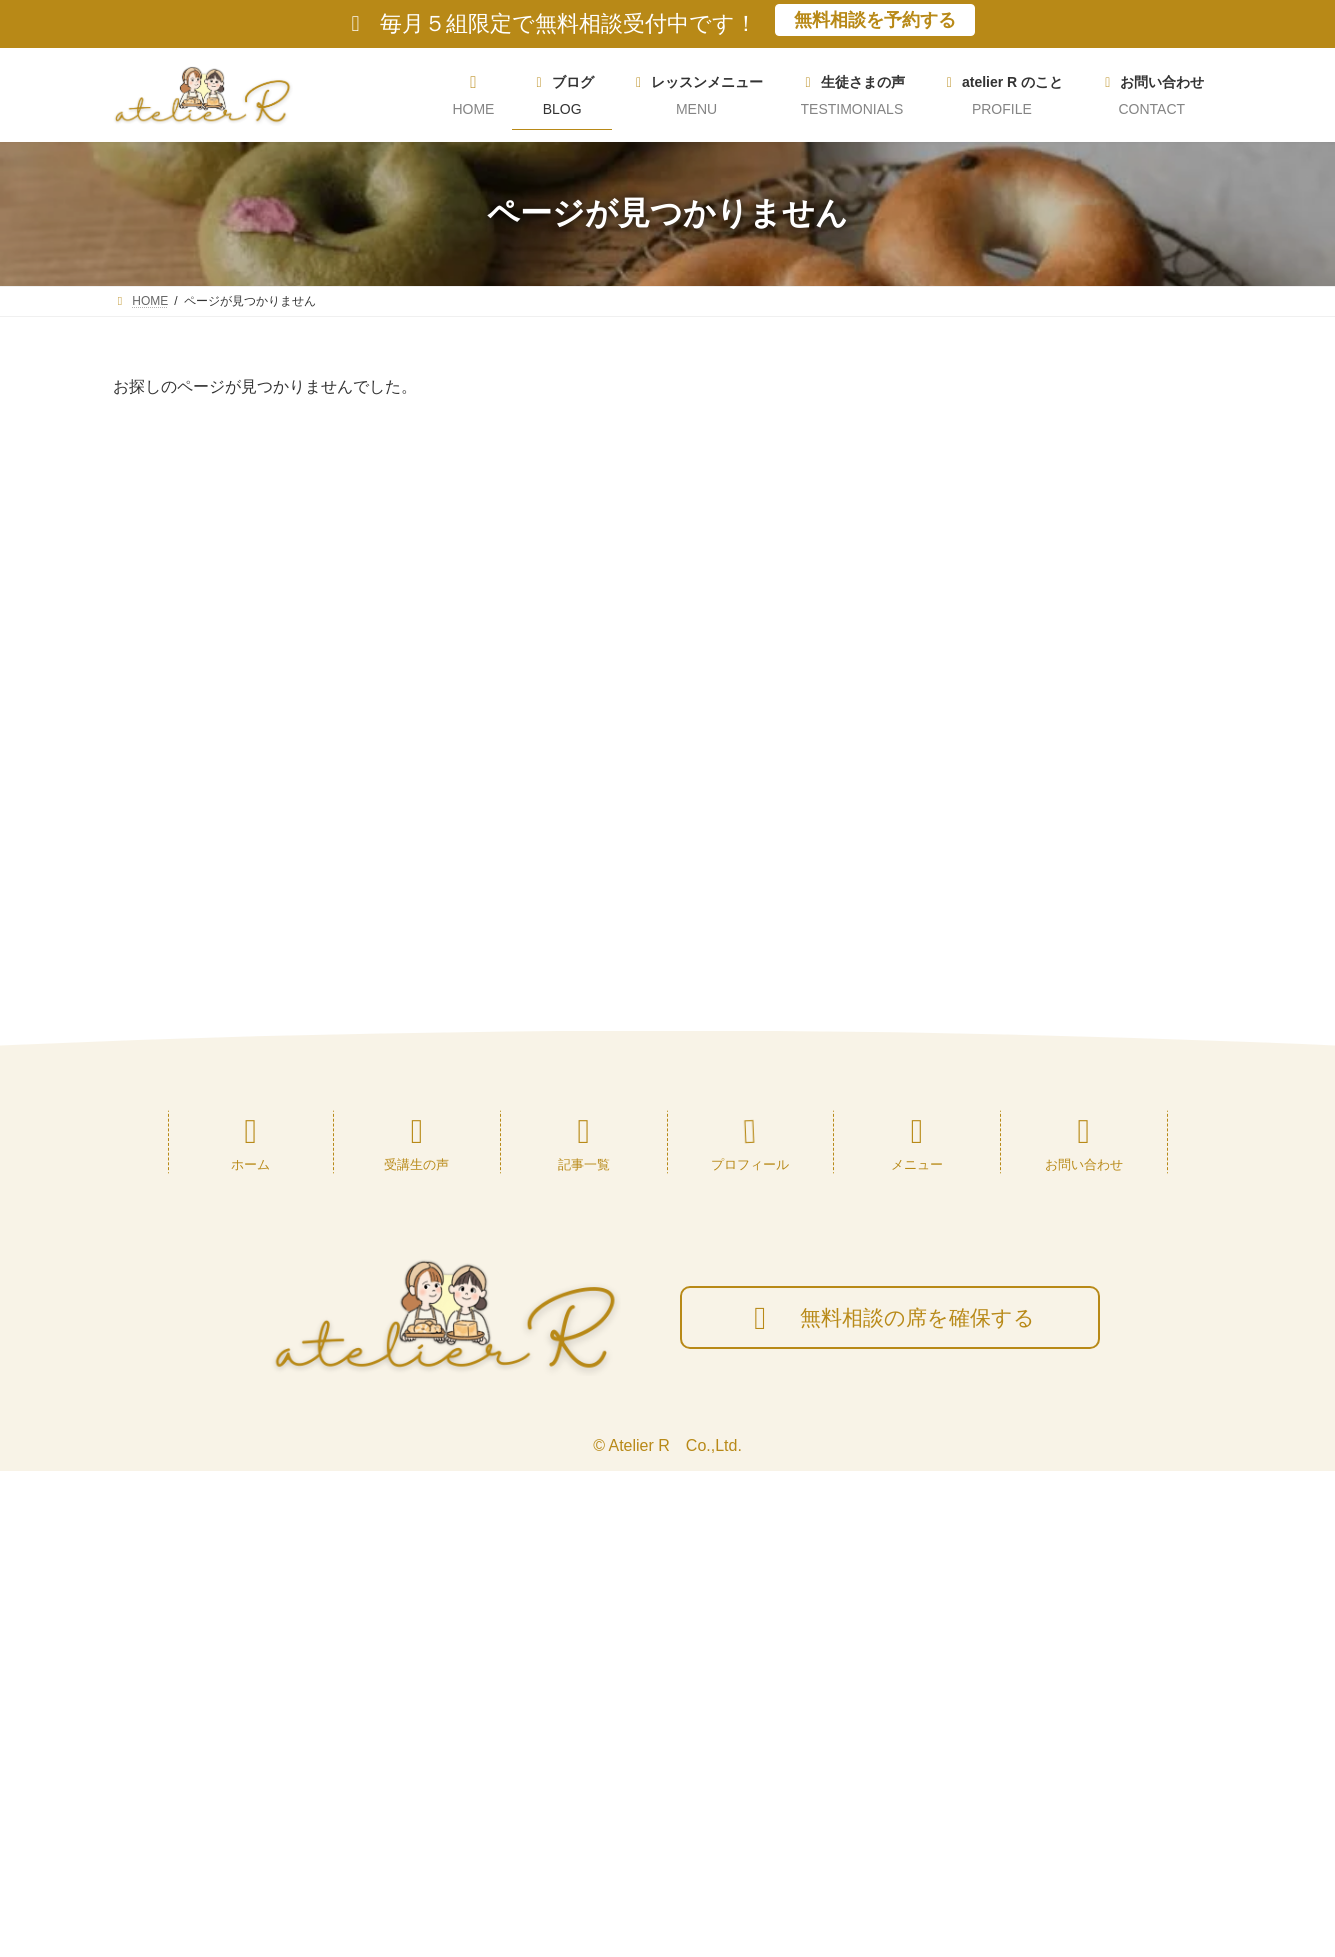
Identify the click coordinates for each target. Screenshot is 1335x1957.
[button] (1069, 792)
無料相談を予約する (875, 20)
